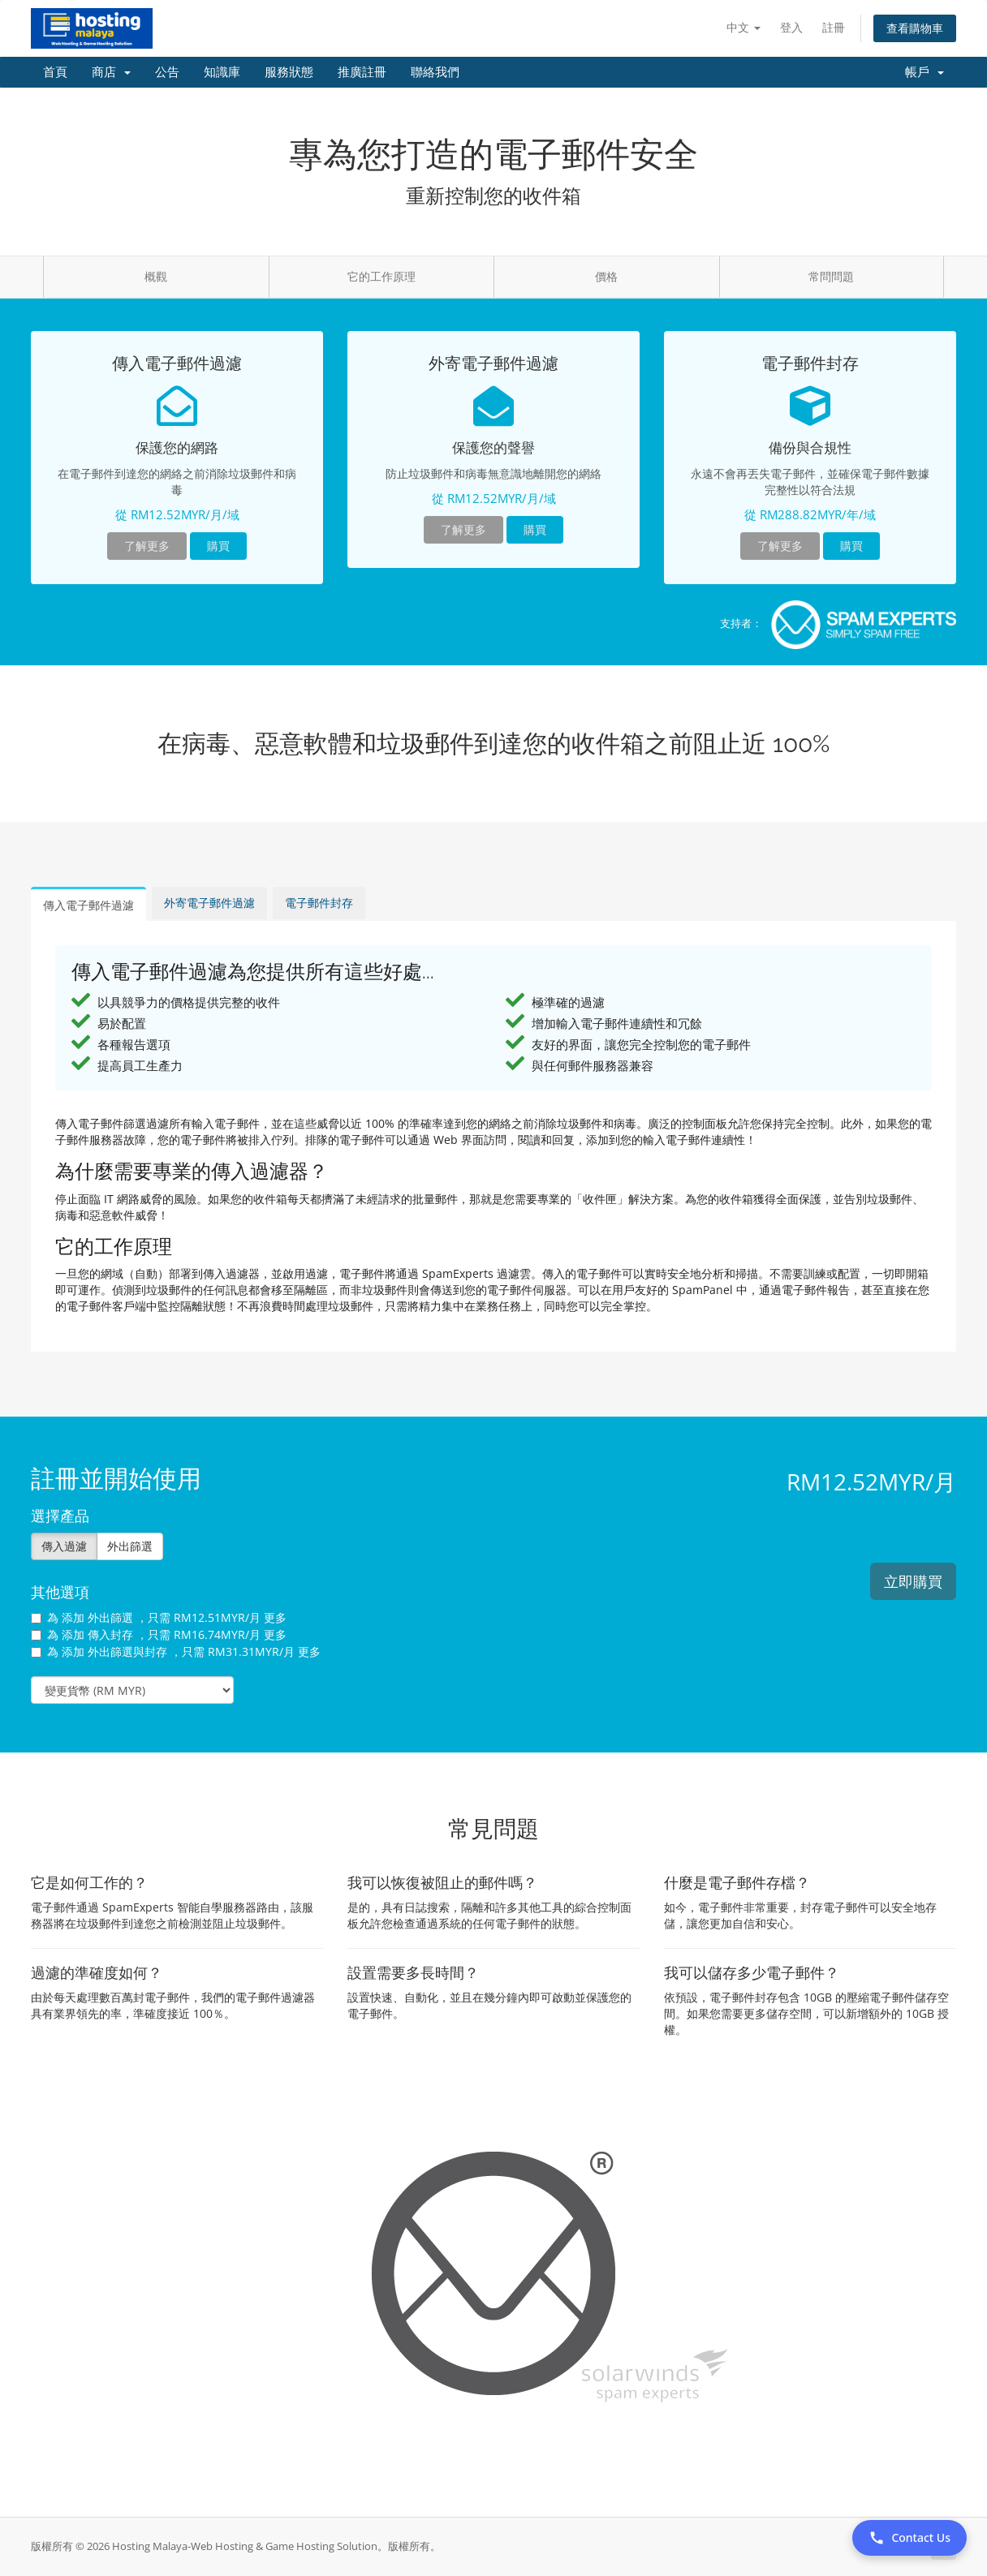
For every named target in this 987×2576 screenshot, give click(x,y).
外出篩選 (130, 1546)
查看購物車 (914, 28)
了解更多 (147, 545)
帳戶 (924, 72)
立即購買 (913, 1581)
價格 (606, 276)
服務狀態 (289, 72)
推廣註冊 (362, 72)
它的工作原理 (381, 276)
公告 (167, 72)
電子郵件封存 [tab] (319, 902)
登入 (791, 27)
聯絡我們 (435, 72)
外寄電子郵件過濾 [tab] (209, 902)
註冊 (833, 27)
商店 (111, 72)
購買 (218, 545)
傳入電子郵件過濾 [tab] (88, 905)
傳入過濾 (64, 1546)
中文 (743, 27)
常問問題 (831, 276)
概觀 (155, 276)
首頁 (55, 72)
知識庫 (222, 72)
